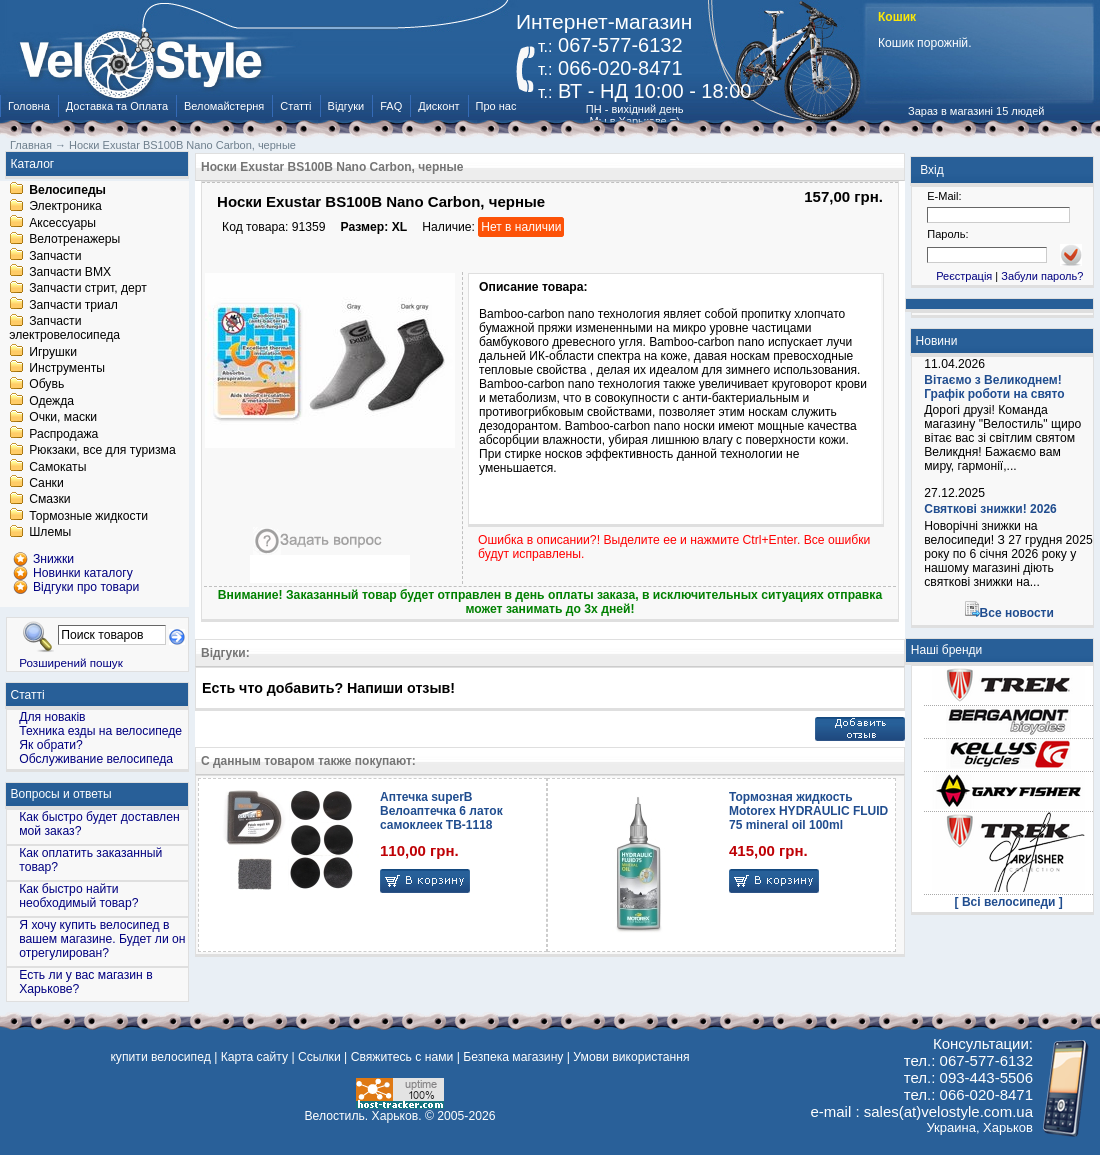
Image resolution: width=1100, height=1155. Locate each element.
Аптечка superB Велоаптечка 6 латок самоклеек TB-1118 (441, 811)
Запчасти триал (73, 305)
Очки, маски (63, 418)
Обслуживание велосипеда (96, 759)
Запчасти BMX (70, 272)
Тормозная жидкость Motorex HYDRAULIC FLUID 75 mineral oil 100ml (808, 811)
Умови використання (631, 1057)
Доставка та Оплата (117, 106)
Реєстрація (964, 276)
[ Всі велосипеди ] (1009, 902)
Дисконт (438, 106)
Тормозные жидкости (88, 516)
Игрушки (53, 352)
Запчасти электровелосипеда (64, 329)
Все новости (1017, 613)
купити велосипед (160, 1057)
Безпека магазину (513, 1057)
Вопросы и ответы (61, 794)
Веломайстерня (224, 106)
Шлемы (50, 533)
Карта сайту (254, 1057)
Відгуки (346, 106)
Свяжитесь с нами (402, 1057)
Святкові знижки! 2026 (990, 509)
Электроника (65, 207)
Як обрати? (51, 745)
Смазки (49, 500)
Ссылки (319, 1057)
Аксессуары (62, 223)
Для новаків (52, 717)
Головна (29, 106)
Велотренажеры (74, 240)
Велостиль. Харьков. (363, 1116)
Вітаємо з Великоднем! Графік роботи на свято (994, 387)
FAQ (391, 106)
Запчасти (55, 256)
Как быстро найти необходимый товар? (78, 896)
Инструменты (67, 368)
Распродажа (63, 434)
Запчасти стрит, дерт (88, 289)
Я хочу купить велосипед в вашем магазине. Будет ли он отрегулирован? (102, 939)
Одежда (51, 401)
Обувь (46, 385)
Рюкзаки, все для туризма (102, 451)
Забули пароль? (1042, 276)
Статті (295, 106)
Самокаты (57, 467)
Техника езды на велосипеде (100, 731)
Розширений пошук (71, 662)
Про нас (496, 106)
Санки (46, 483)
